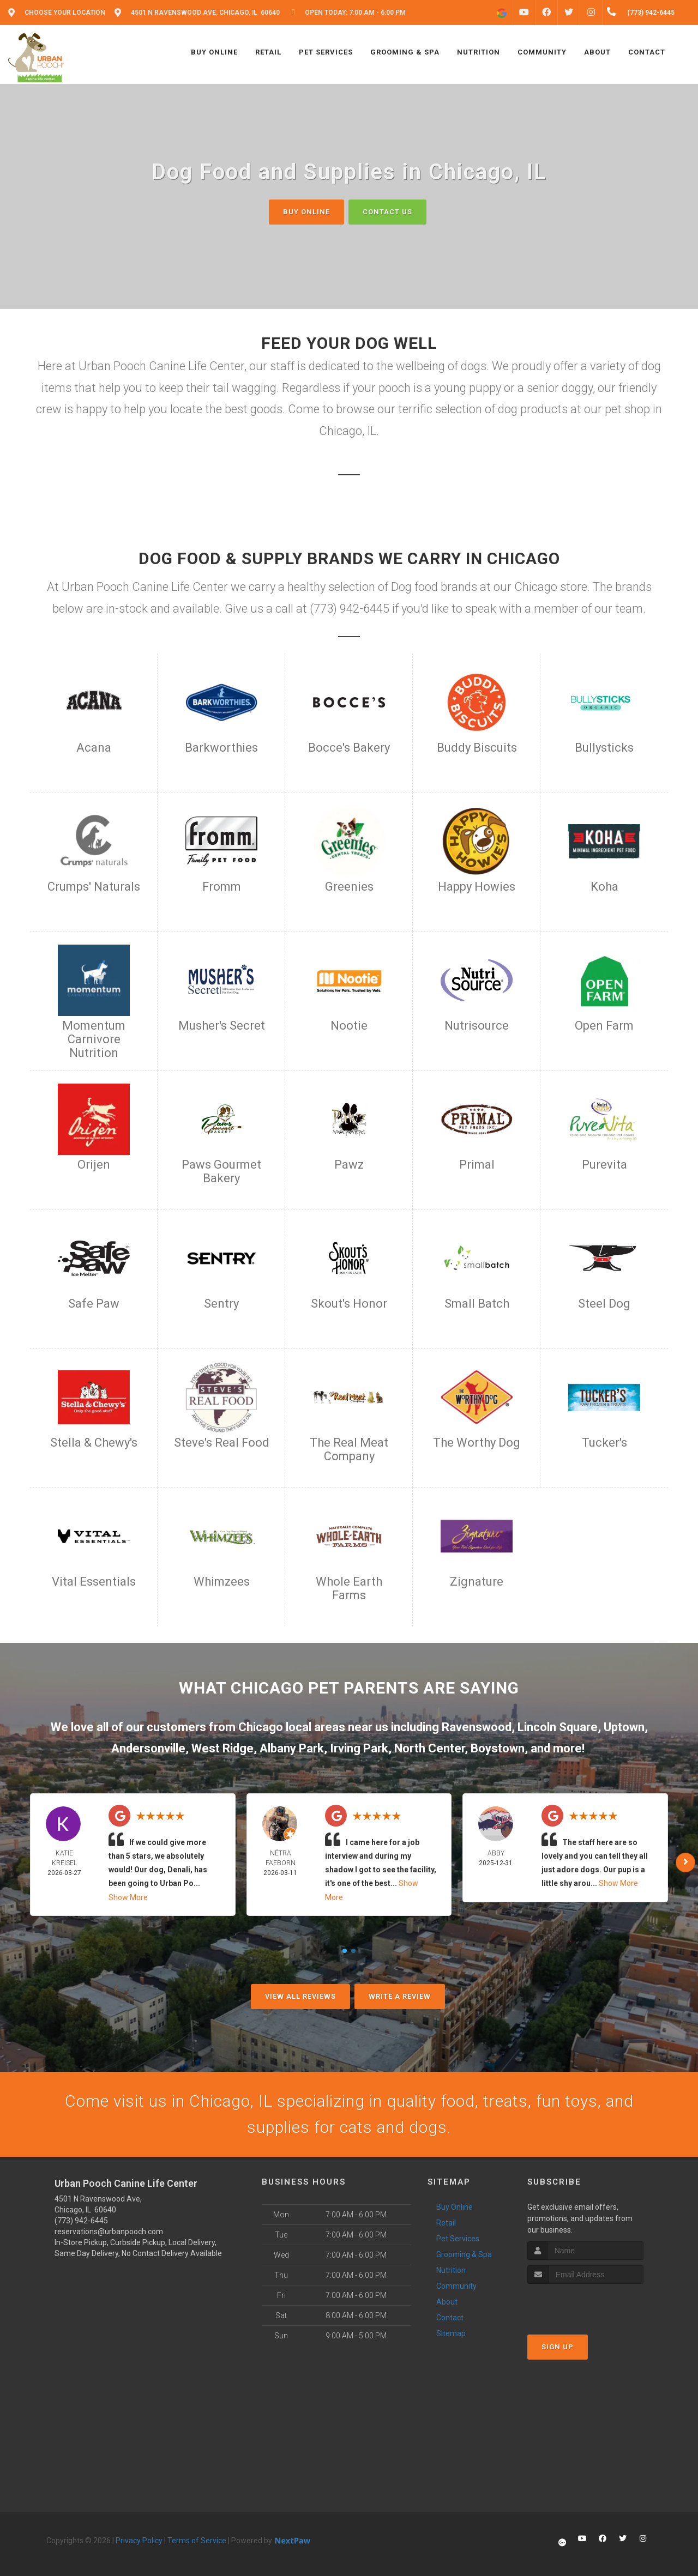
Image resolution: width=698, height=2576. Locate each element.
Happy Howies (476, 886)
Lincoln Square (558, 1727)
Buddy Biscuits (477, 747)
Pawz (349, 1164)
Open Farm (604, 1025)
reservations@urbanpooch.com (109, 2231)
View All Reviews (300, 1996)
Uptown (624, 1727)
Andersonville (148, 1748)
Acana (93, 747)
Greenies (349, 886)
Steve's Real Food (221, 1442)
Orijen (93, 1164)
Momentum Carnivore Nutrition (93, 1039)
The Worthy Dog (476, 1442)
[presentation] (585, 2304)
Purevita (604, 1164)
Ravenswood (477, 1727)
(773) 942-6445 (81, 2220)
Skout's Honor (349, 1303)
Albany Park (292, 1748)
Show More (128, 1897)
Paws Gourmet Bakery (221, 1171)
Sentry (221, 1303)
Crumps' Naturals (93, 886)
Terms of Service (196, 2540)
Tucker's (604, 1442)
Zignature (476, 1581)
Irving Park (359, 1748)
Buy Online (306, 212)
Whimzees (222, 1581)
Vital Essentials (94, 1581)
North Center (429, 1748)
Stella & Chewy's (93, 1442)
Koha (604, 886)
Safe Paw (93, 1303)
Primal (477, 1164)
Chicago (260, 1727)
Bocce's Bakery (349, 747)
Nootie (349, 1025)
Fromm (221, 886)
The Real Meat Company (349, 1449)
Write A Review (400, 1996)
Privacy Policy (139, 2540)
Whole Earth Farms (349, 1588)
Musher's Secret (221, 1025)
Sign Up (557, 2347)
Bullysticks (604, 747)
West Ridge (222, 1748)
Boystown (498, 1748)
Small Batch (476, 1303)
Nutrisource (476, 1025)
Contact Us (387, 212)
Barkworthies (221, 747)
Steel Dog (604, 1303)
